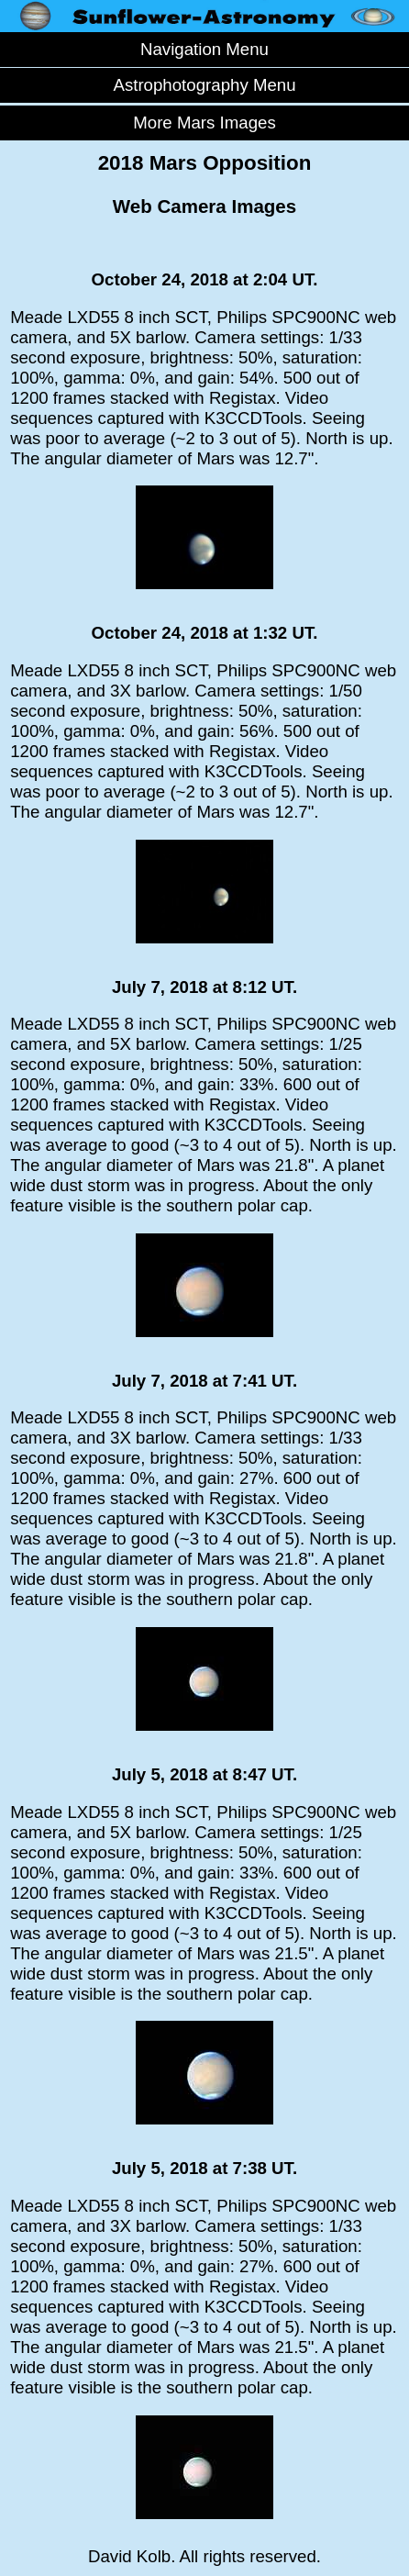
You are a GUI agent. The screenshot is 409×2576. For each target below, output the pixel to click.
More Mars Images (204, 122)
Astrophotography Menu (204, 85)
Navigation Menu (204, 49)
